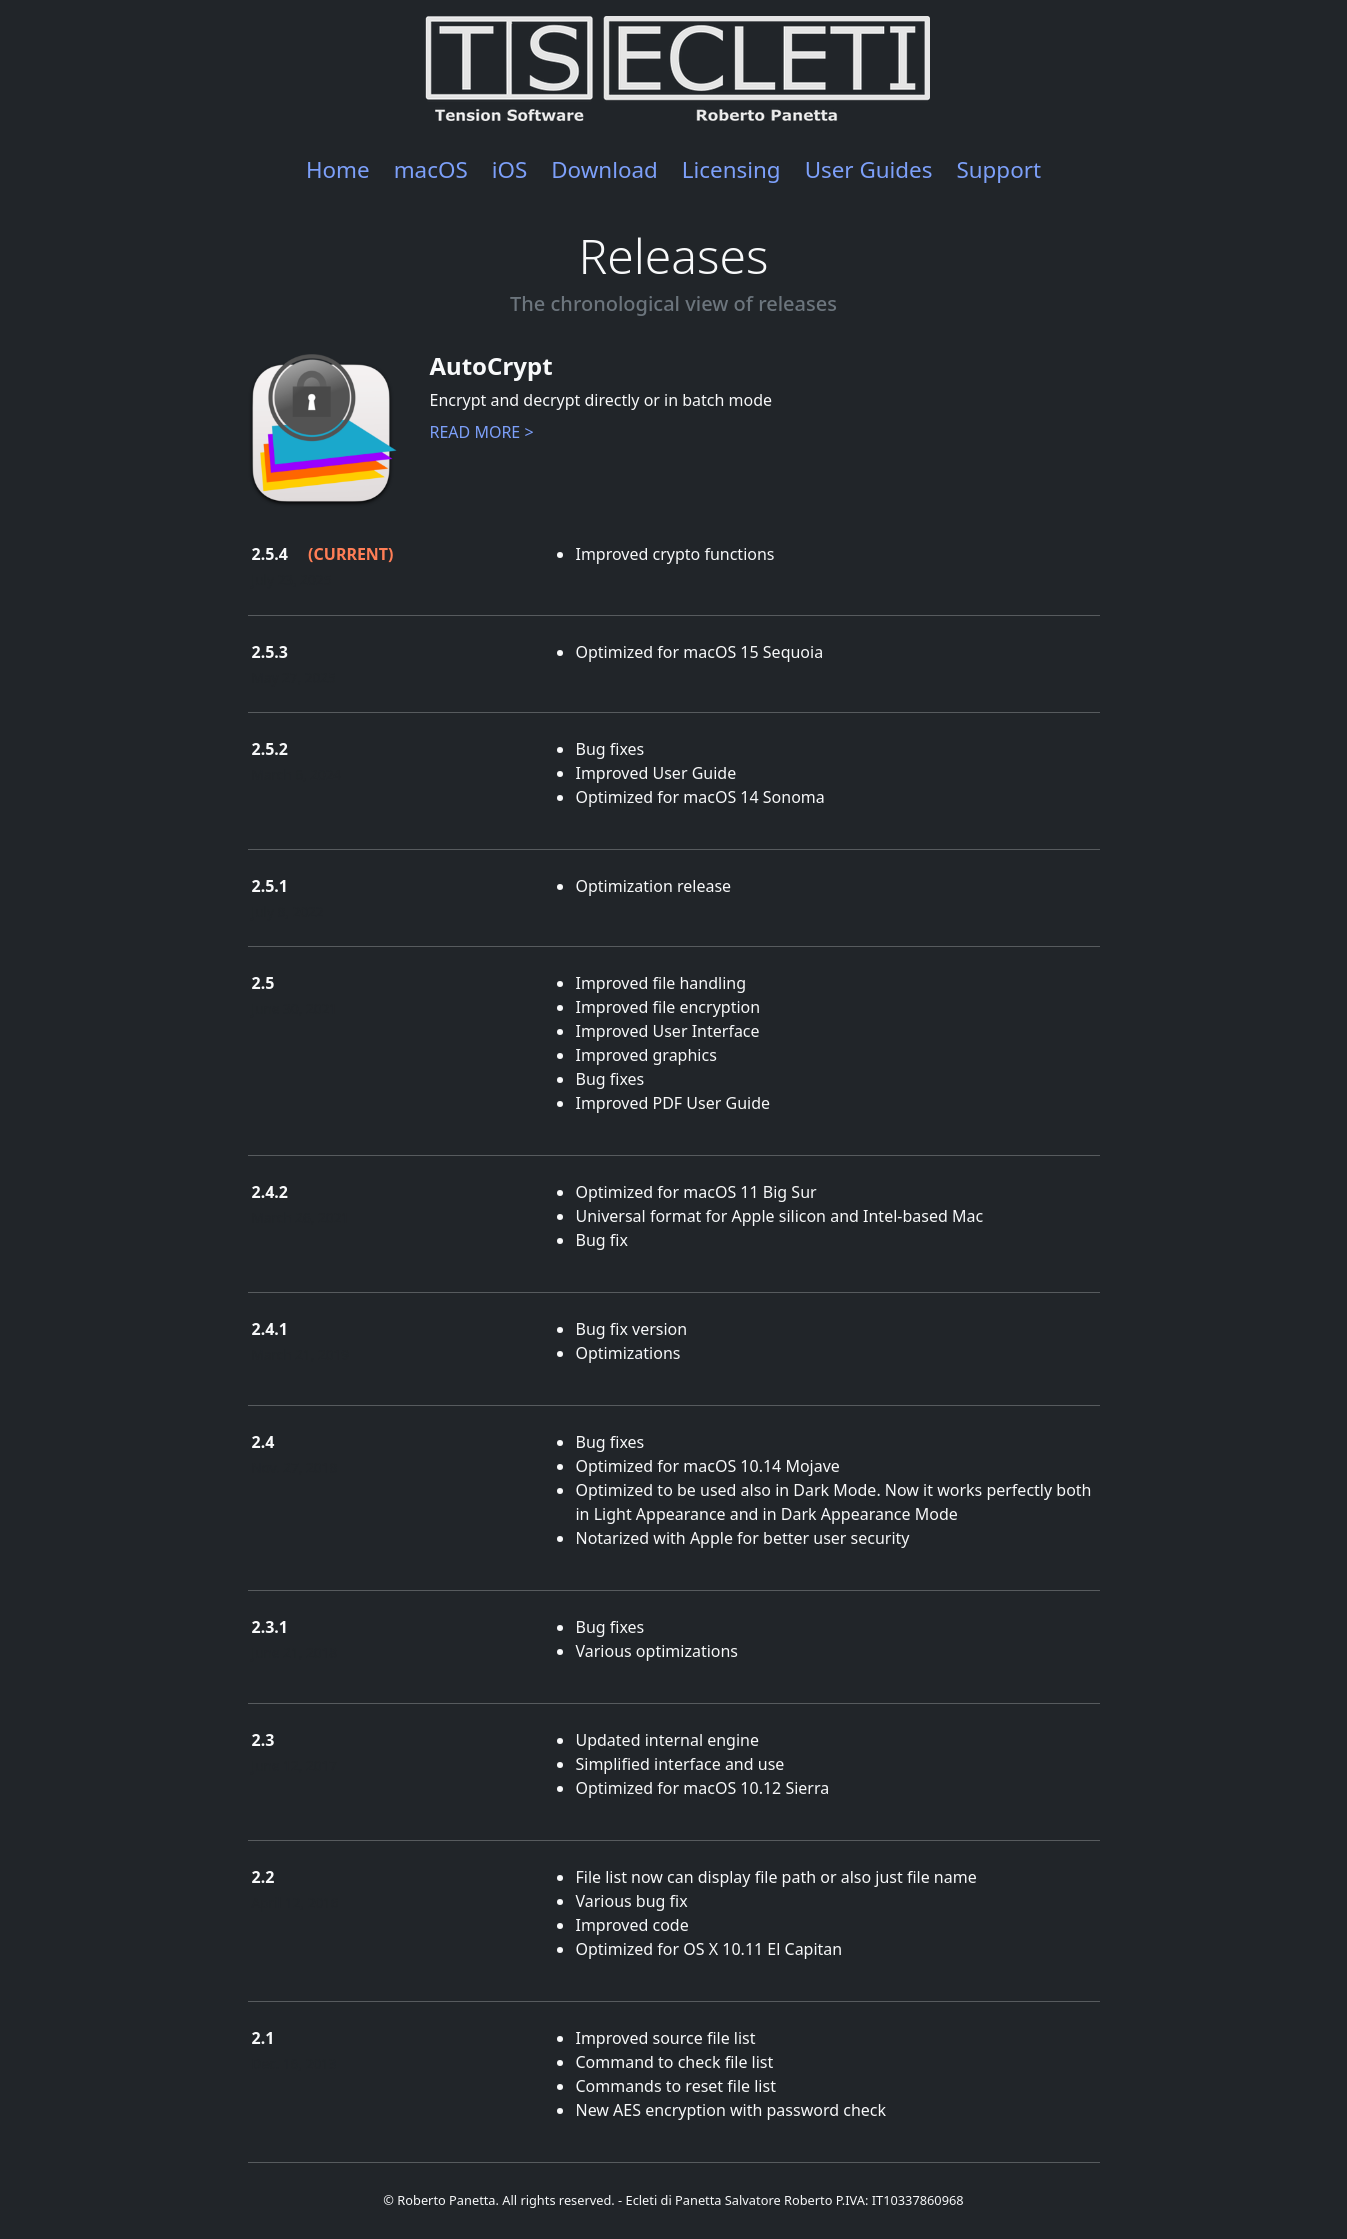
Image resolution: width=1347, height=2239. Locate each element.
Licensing (731, 169)
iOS (510, 169)
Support (998, 169)
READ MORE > (482, 432)
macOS (431, 169)
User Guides (869, 169)
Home (338, 169)
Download (604, 169)
